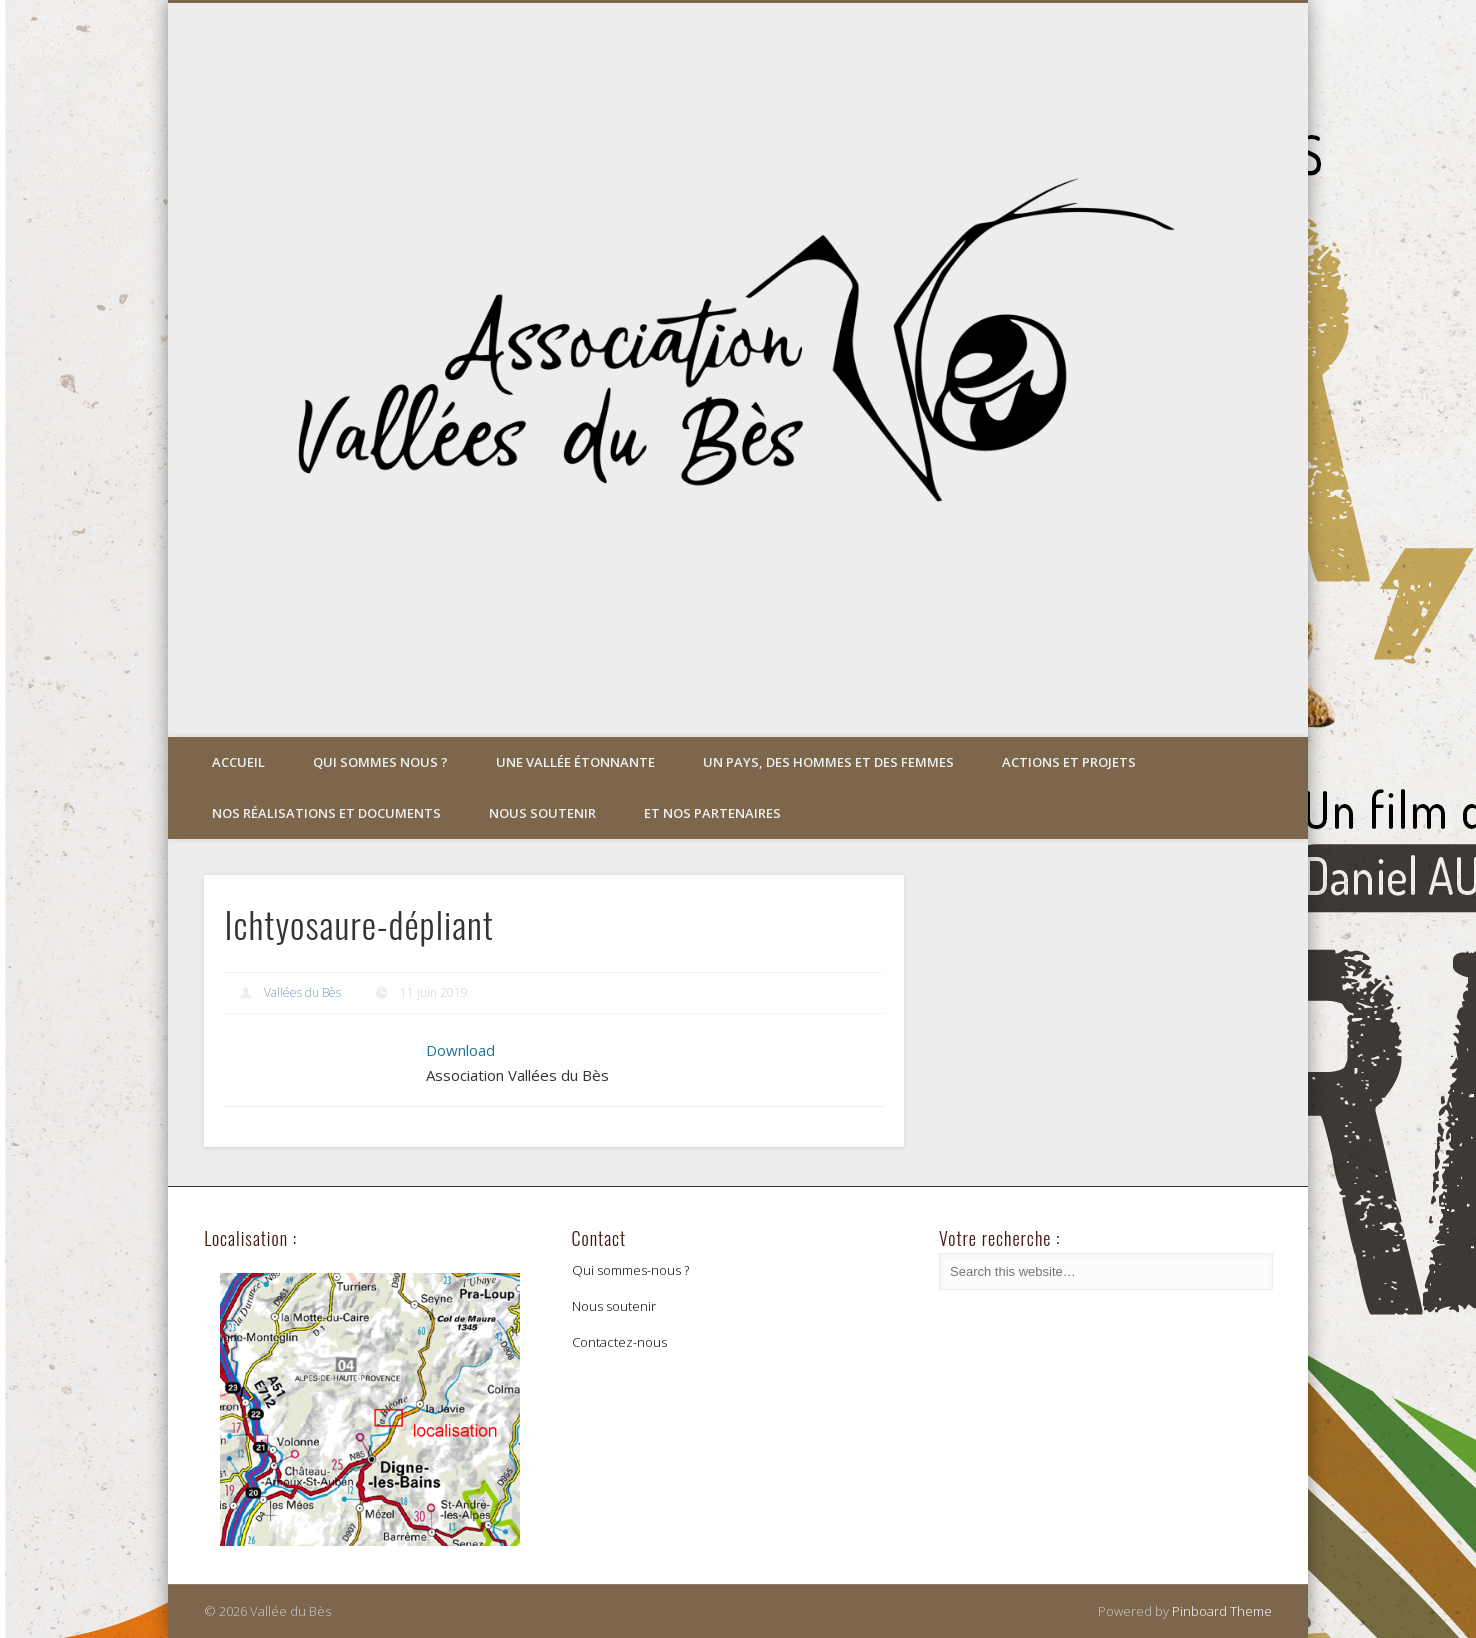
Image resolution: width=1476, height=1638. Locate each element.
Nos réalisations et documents (326, 813)
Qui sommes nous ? (380, 762)
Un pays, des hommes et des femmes (828, 762)
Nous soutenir (542, 813)
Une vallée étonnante (575, 762)
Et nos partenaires (712, 813)
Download (460, 1050)
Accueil (238, 762)
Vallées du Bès (302, 992)
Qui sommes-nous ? (630, 1270)
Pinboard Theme (1222, 1611)
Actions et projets (1069, 762)
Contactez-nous (619, 1342)
